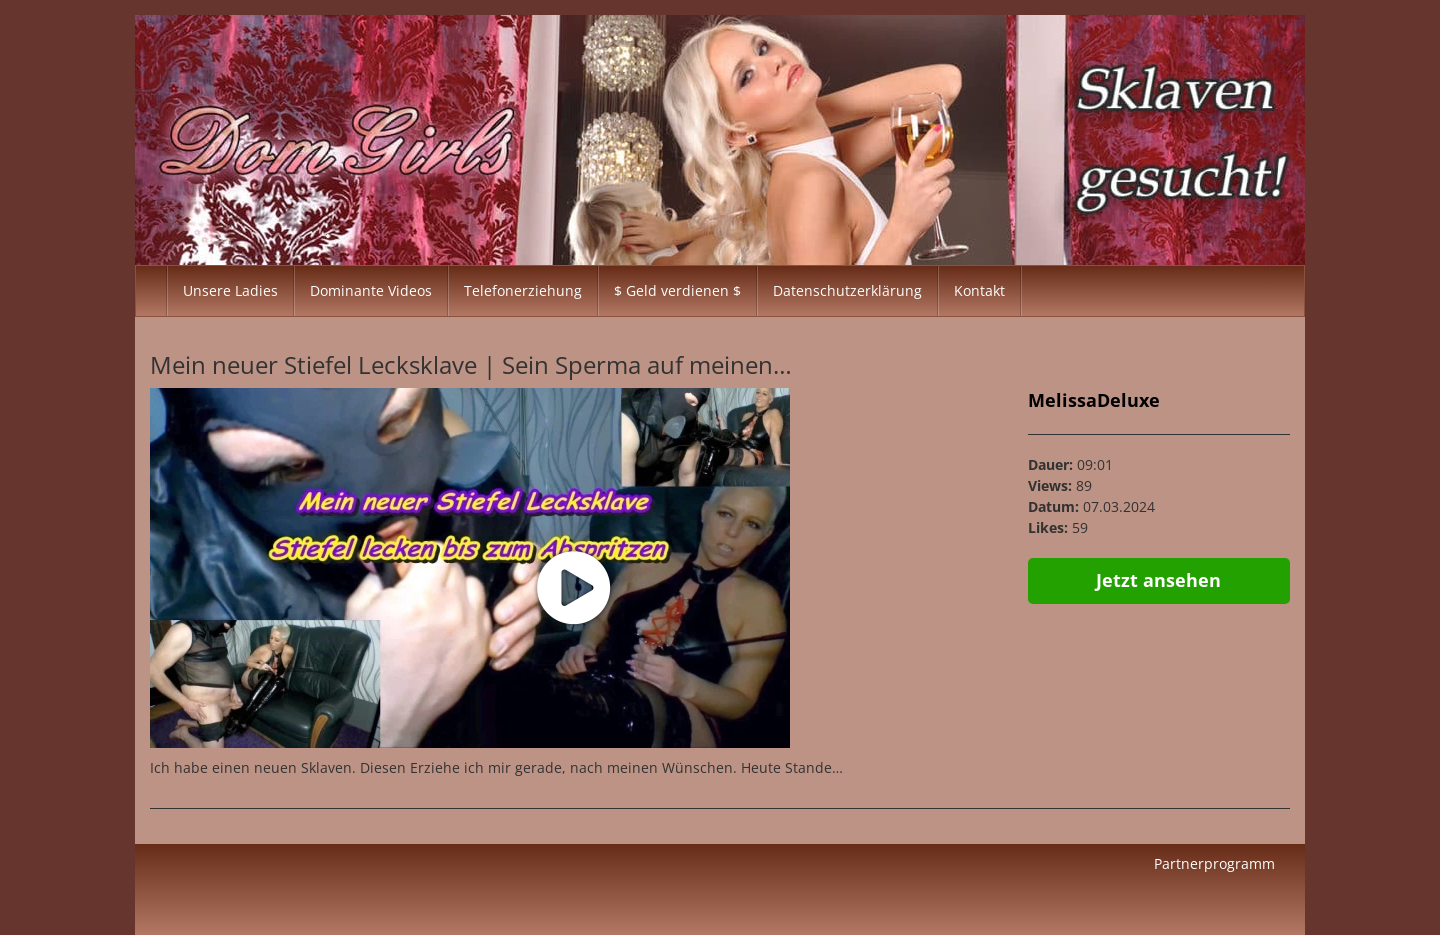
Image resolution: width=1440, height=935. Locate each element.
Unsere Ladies (230, 290)
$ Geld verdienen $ (677, 290)
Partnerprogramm (1214, 863)
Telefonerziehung (523, 290)
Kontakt (979, 290)
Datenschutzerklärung (847, 290)
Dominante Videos (371, 290)
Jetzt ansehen (1158, 580)
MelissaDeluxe (1094, 400)
